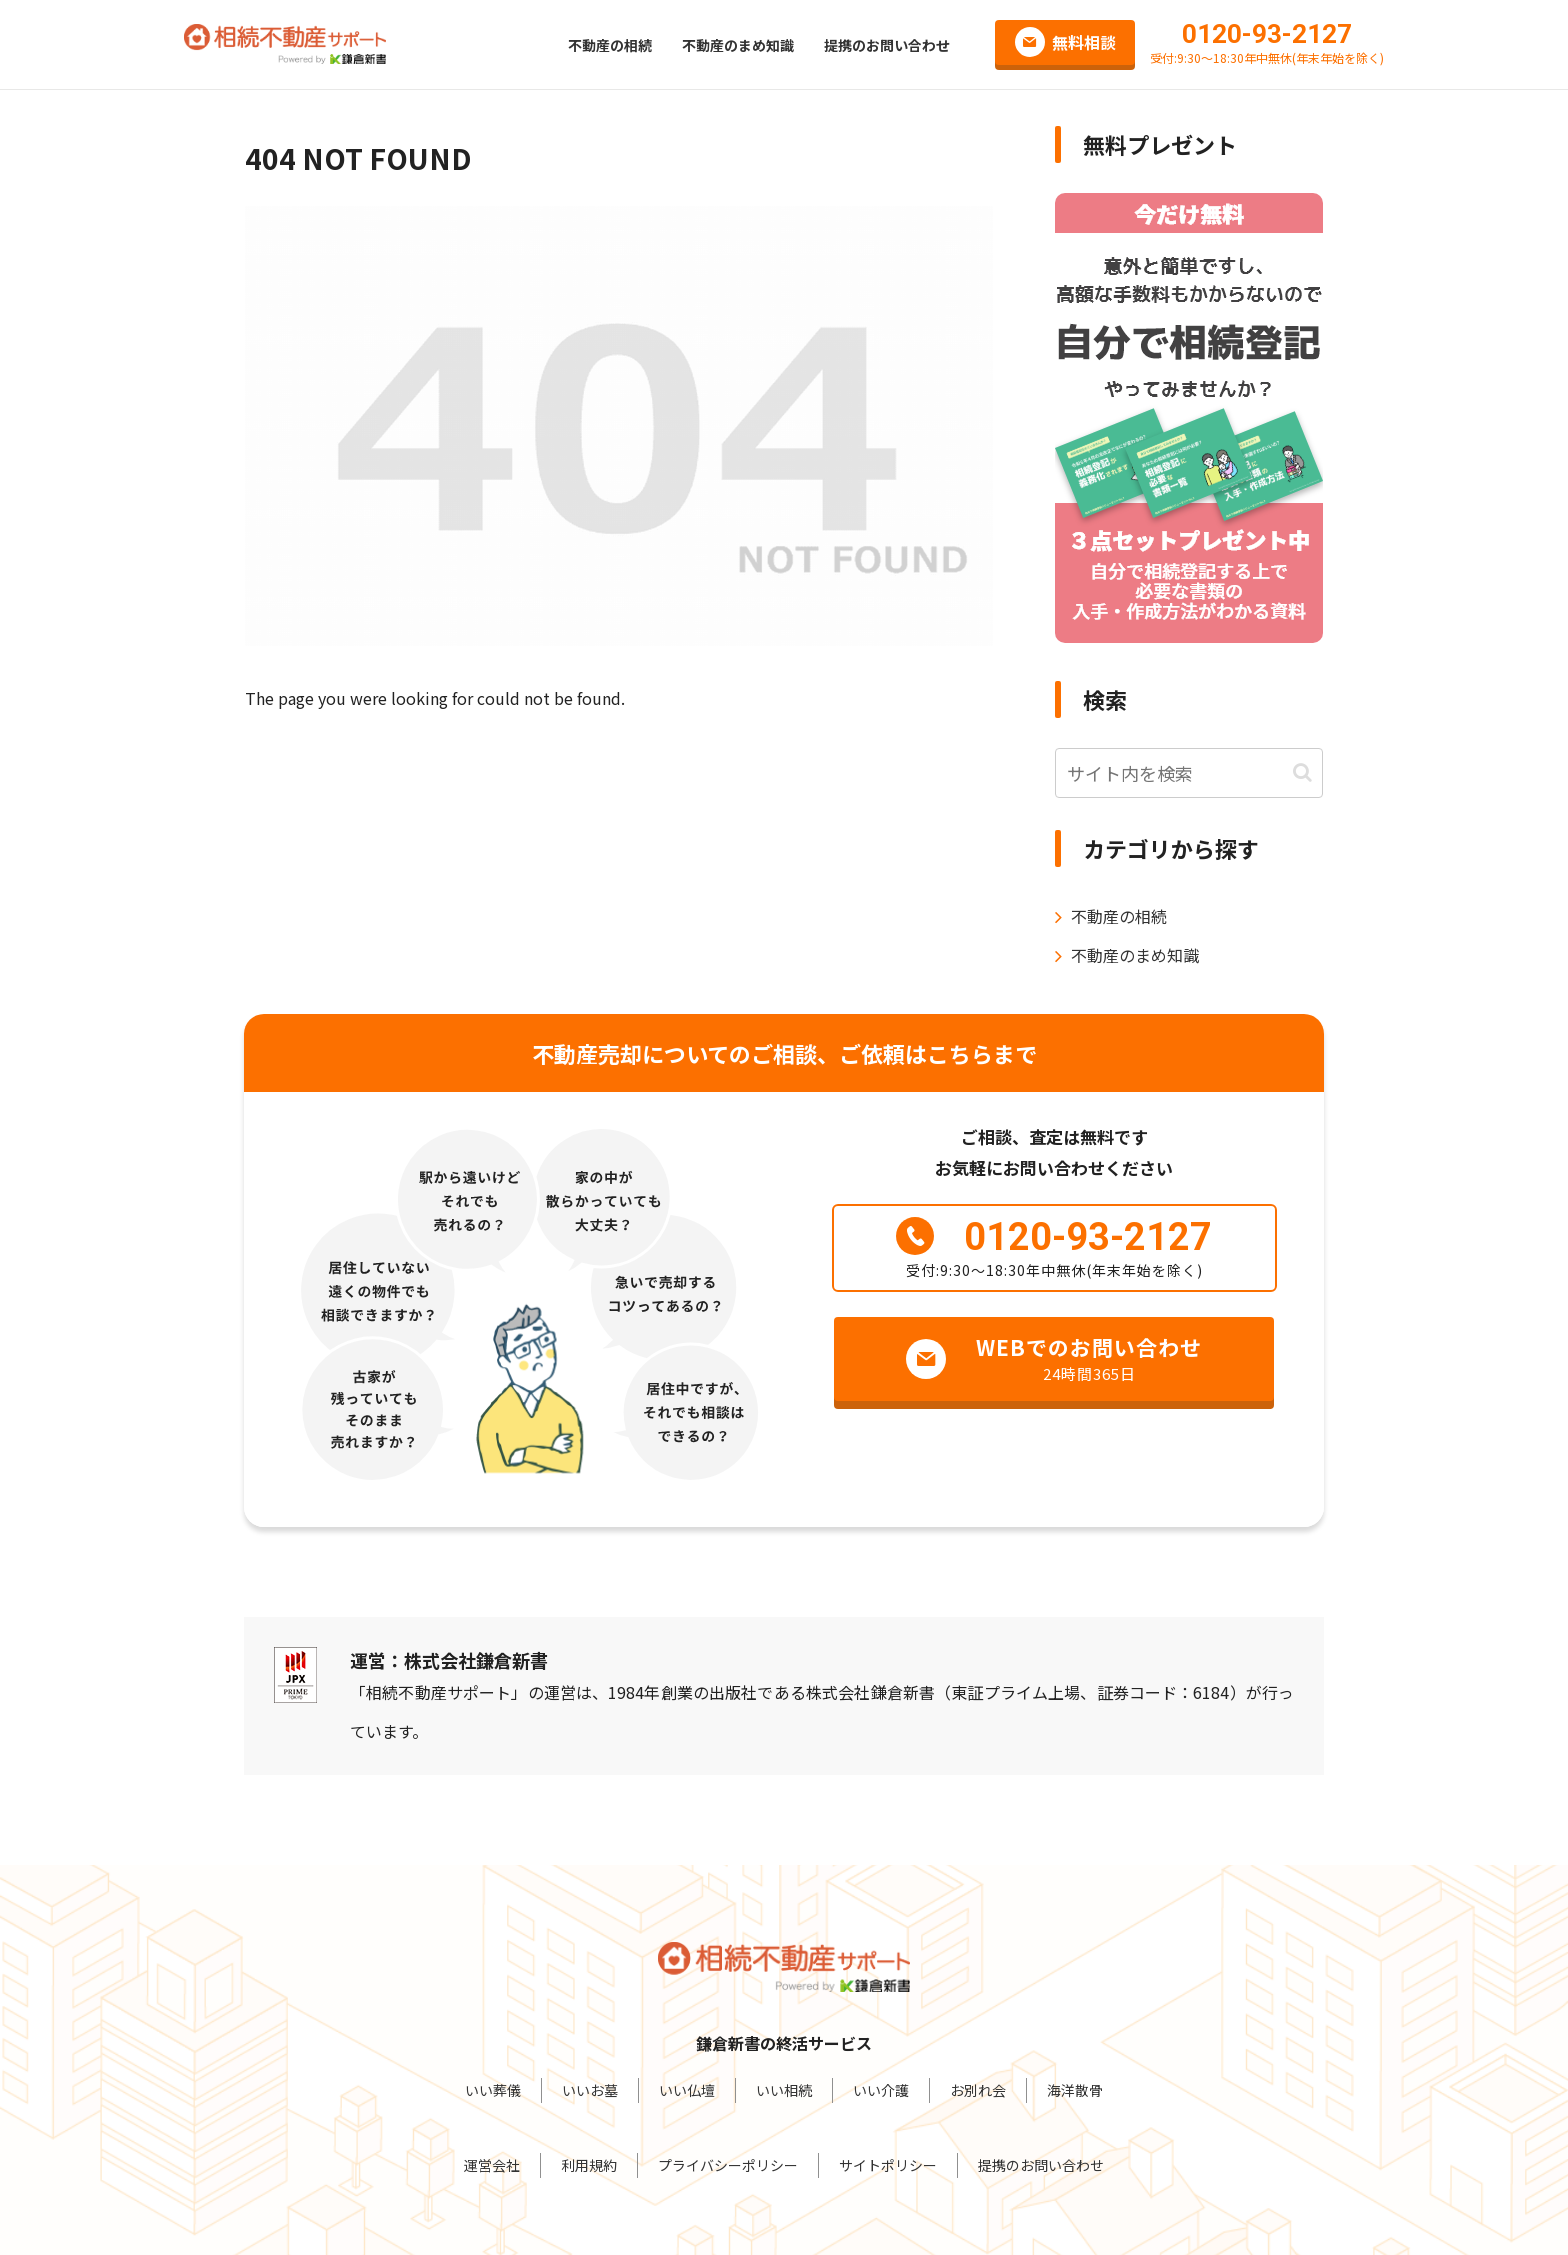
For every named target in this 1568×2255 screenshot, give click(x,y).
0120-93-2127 (1267, 34)
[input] (1189, 773)
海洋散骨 (1075, 2090)
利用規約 (589, 2165)
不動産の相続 (1119, 916)
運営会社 (492, 2165)
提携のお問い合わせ (1041, 2165)
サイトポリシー (888, 2165)
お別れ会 (978, 2090)
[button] (1302, 772)
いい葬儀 (493, 2090)
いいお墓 (590, 2090)
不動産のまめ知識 (1135, 955)
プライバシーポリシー (728, 2165)
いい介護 (881, 2090)
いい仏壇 (687, 2090)
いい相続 (784, 2090)
